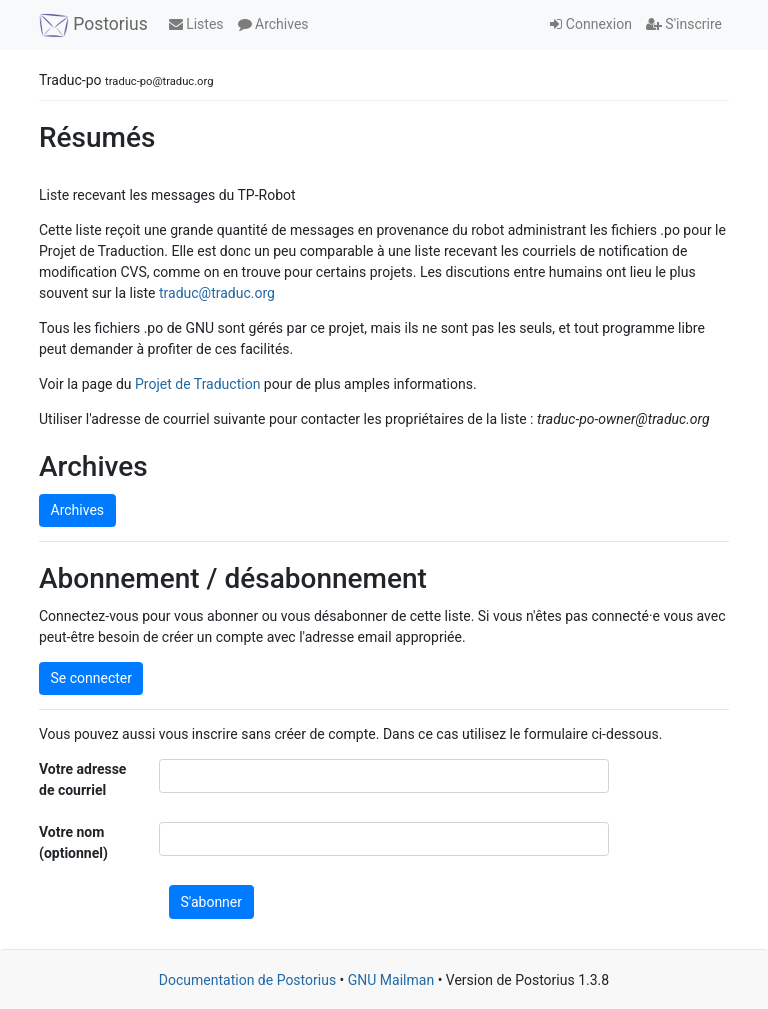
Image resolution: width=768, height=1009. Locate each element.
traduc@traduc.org (217, 293)
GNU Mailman (391, 980)
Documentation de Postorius (247, 980)
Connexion (591, 24)
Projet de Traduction (197, 384)
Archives (273, 24)
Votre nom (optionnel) (73, 842)
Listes (196, 24)
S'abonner (212, 902)
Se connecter (91, 678)
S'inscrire (684, 24)
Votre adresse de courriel (82, 779)
